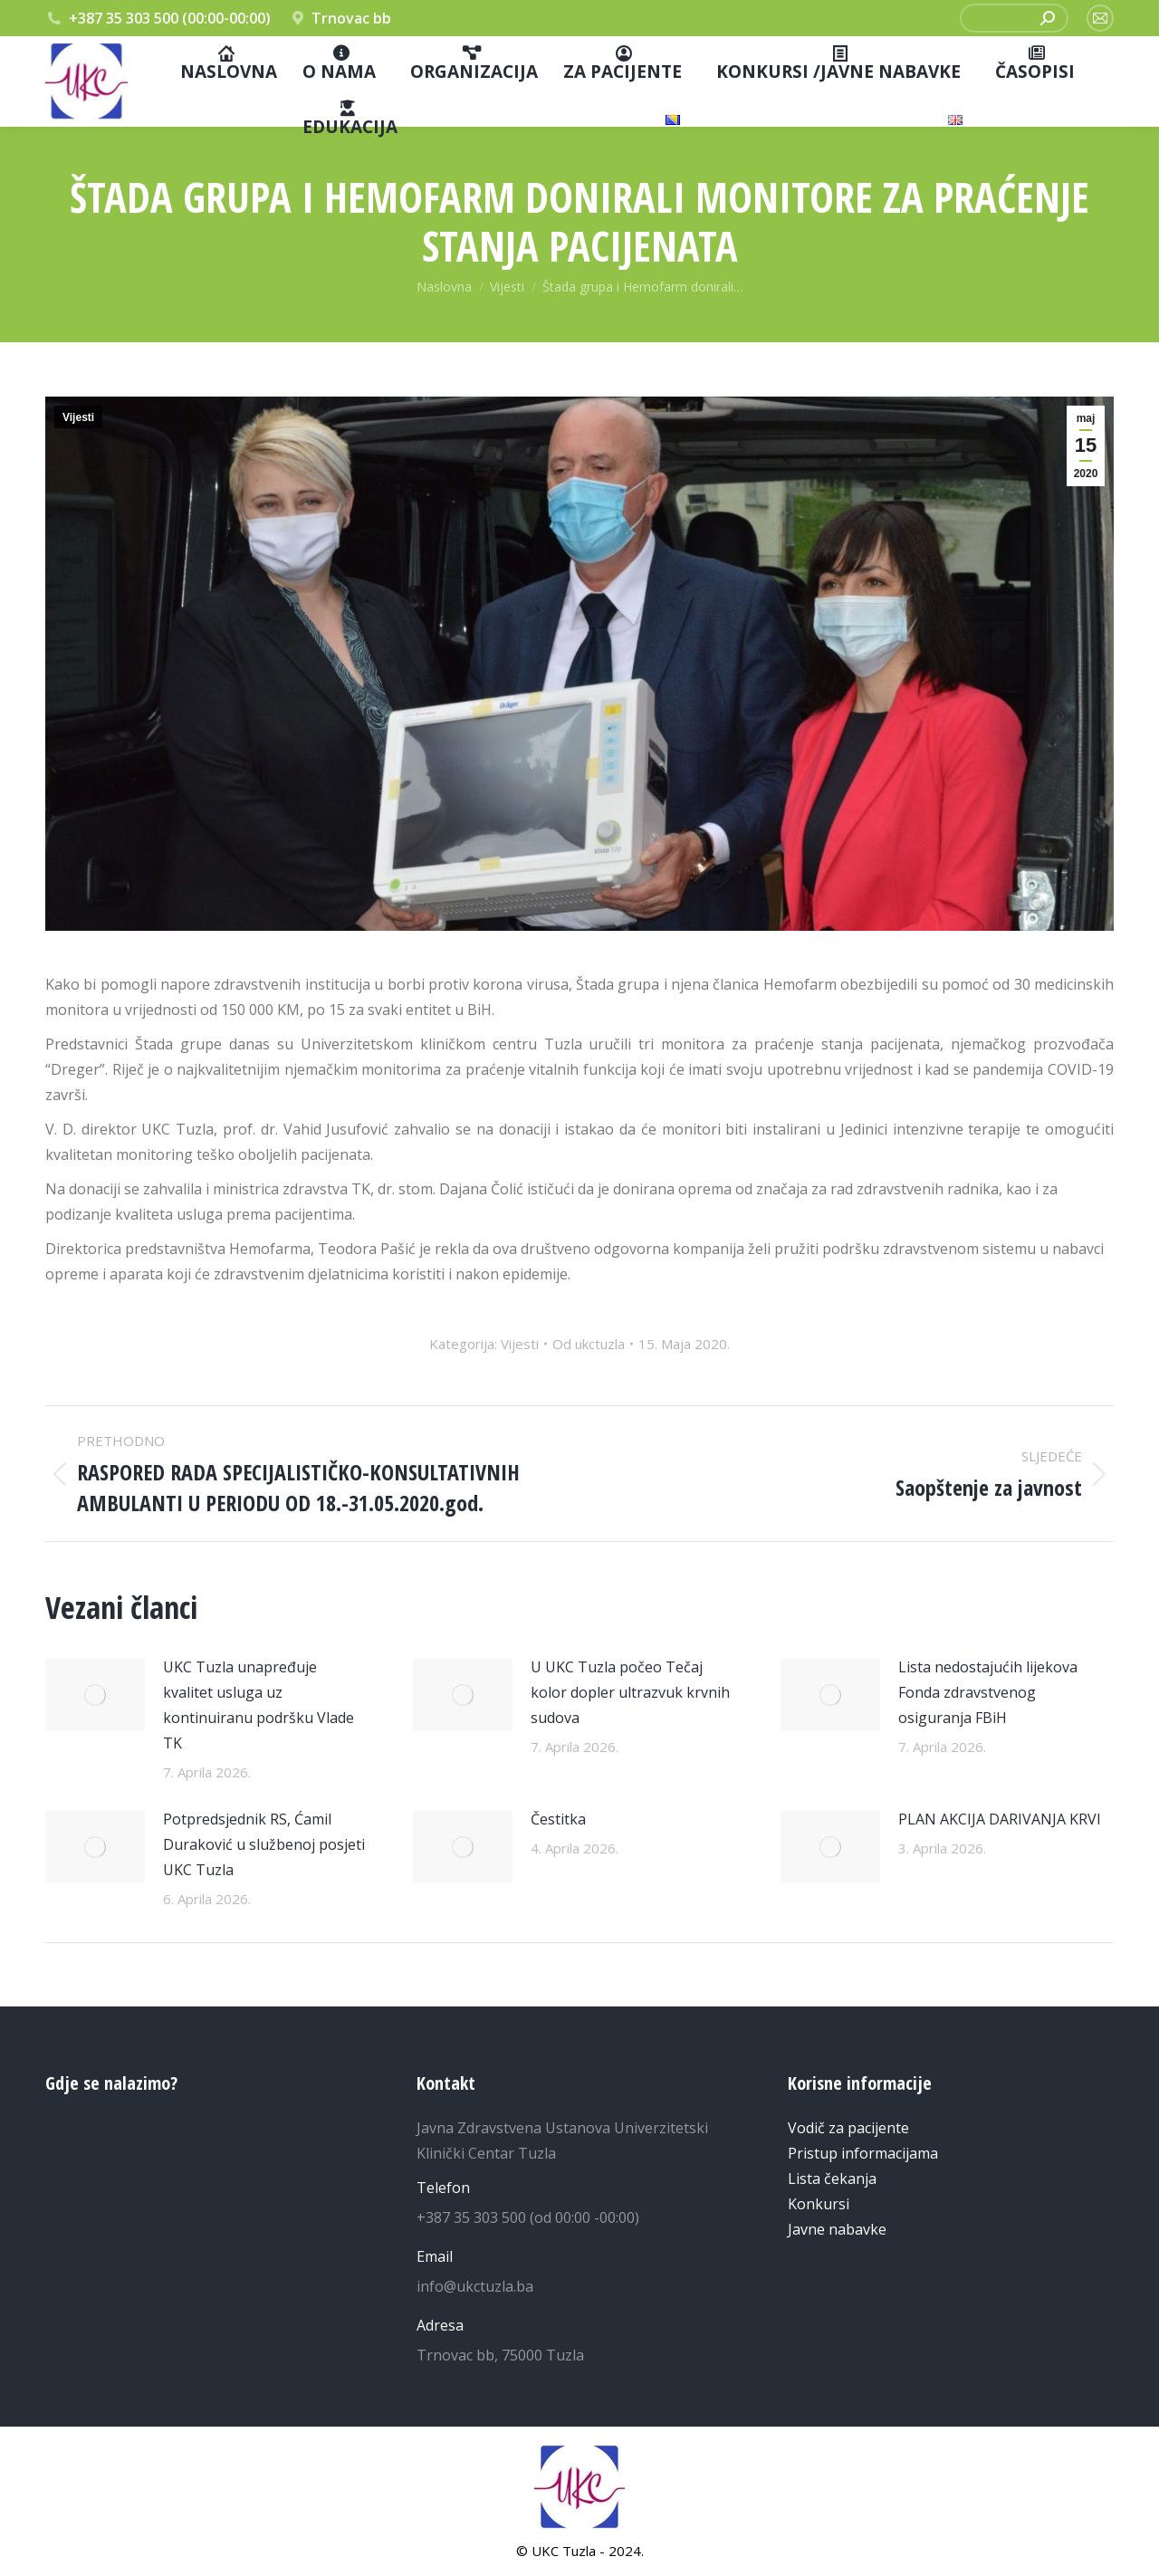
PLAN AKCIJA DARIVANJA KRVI (999, 1819)
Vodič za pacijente (848, 2128)
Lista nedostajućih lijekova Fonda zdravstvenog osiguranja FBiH (988, 1692)
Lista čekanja (832, 2178)
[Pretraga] (1014, 18)
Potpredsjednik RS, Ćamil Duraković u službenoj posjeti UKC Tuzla (264, 1844)
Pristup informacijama (863, 2153)
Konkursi (818, 2204)
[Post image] (95, 1695)
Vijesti (78, 417)
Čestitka (558, 1819)
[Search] (1047, 18)
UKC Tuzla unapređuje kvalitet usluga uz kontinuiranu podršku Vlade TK (258, 1705)
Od (588, 1344)
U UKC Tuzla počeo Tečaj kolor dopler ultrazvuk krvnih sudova (630, 1692)
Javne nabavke (837, 2229)
